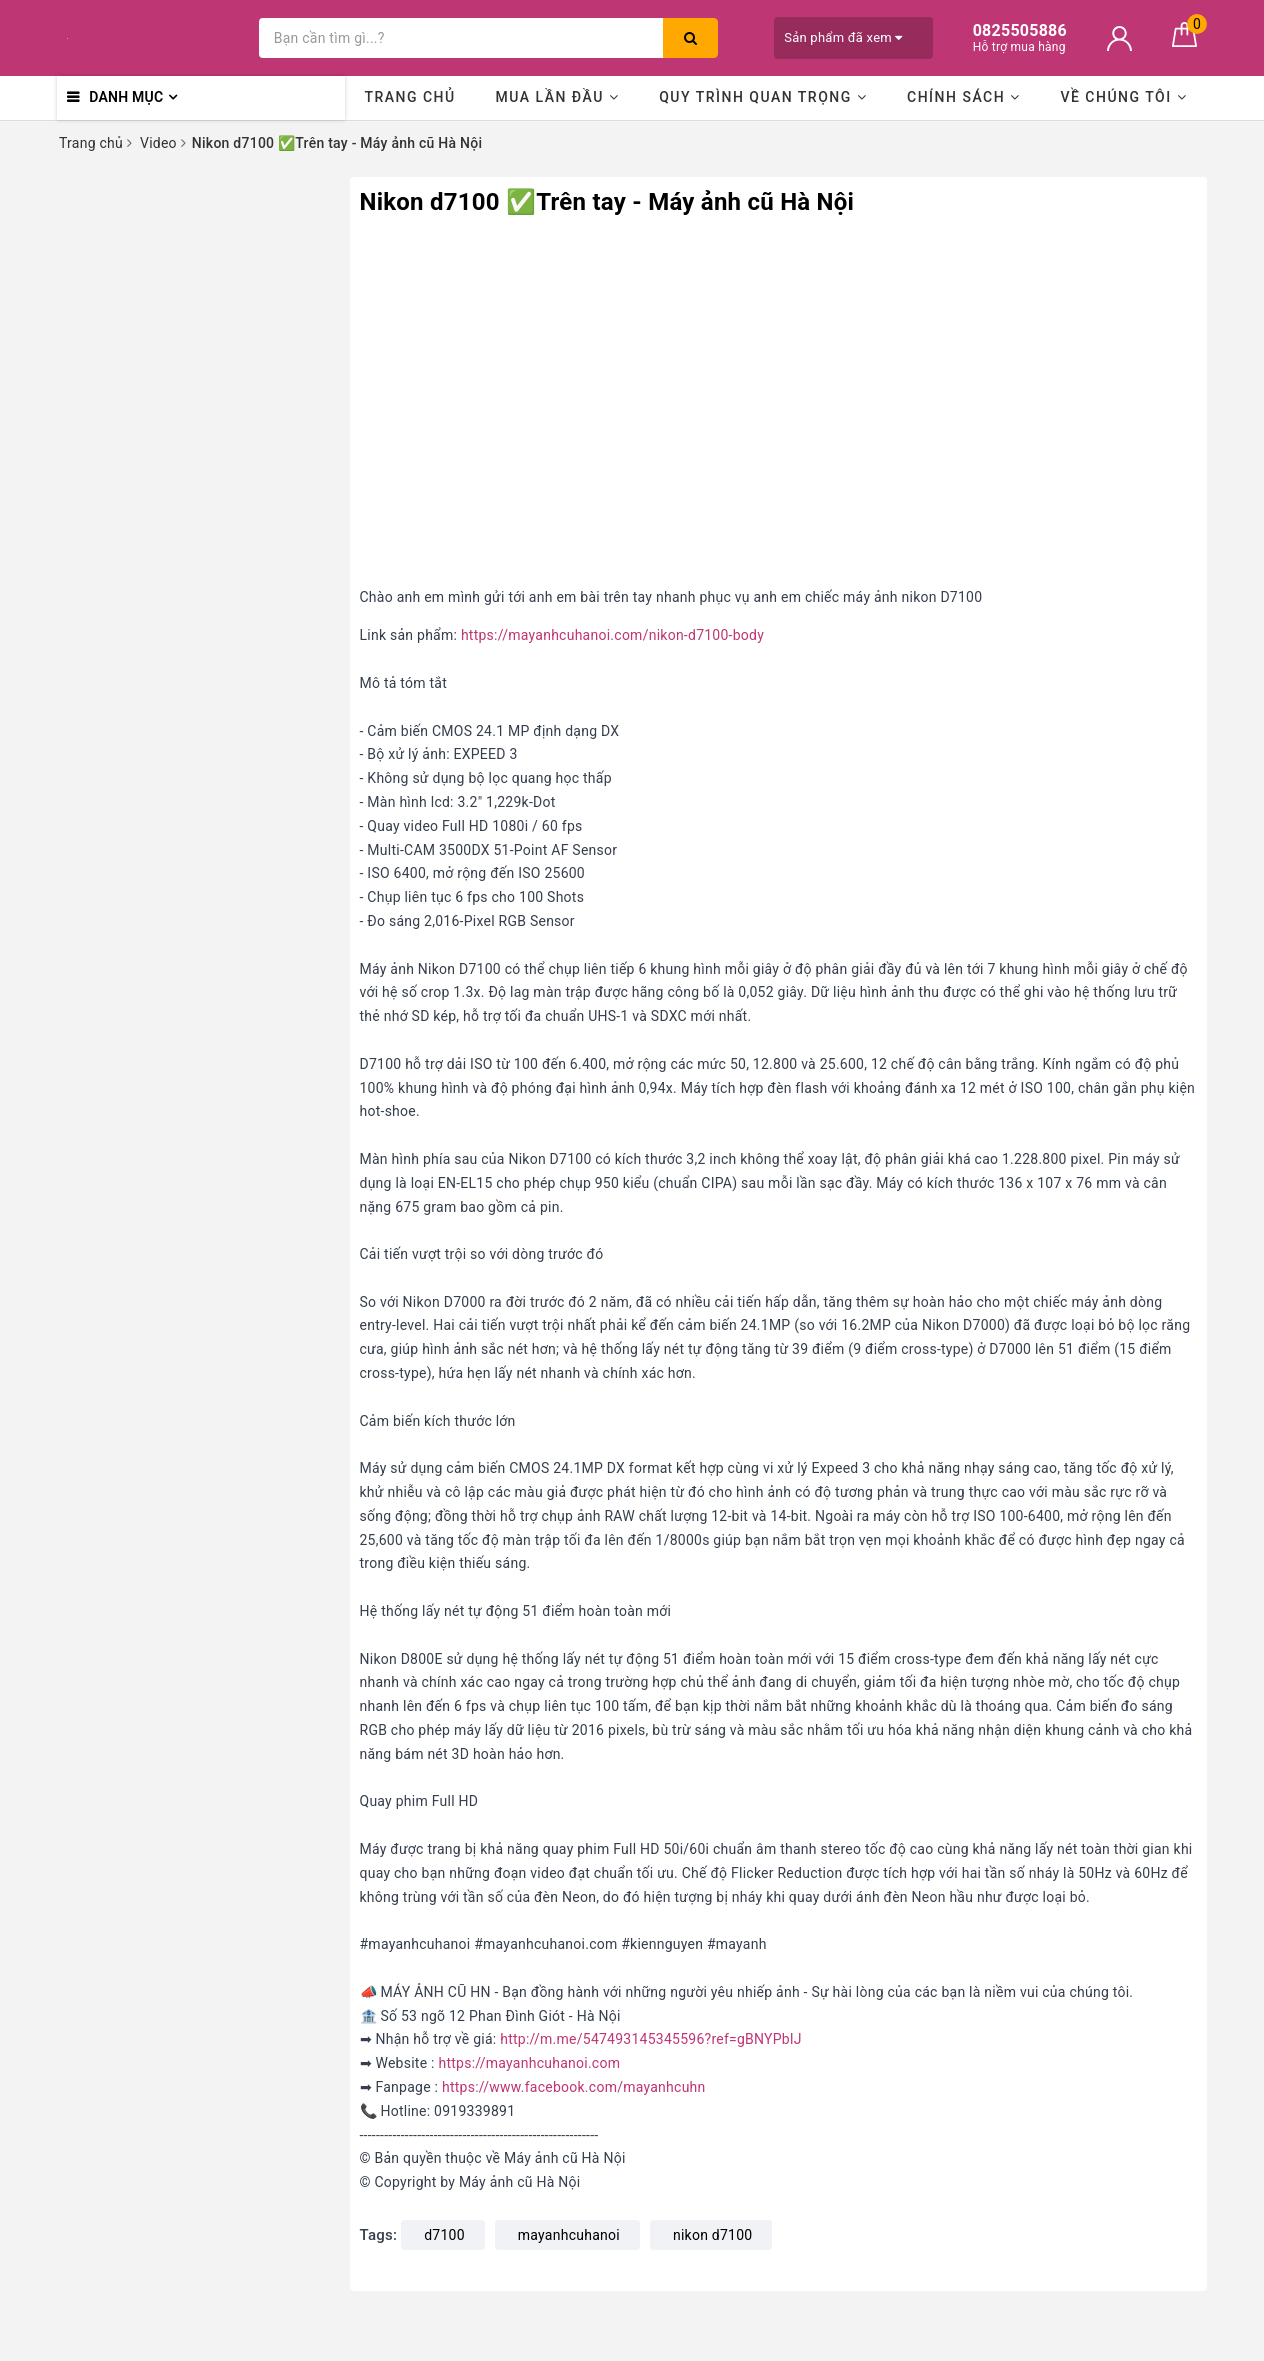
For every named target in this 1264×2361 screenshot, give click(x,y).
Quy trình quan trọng (763, 97)
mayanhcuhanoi (569, 2235)
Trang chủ (409, 97)
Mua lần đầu (557, 97)
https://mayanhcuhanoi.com (529, 2063)
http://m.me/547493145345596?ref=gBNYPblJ (650, 2039)
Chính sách (964, 97)
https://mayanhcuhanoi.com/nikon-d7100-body (612, 635)
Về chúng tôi (1123, 97)
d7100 (444, 2235)
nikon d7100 (713, 2235)
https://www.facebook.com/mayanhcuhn (574, 2087)
